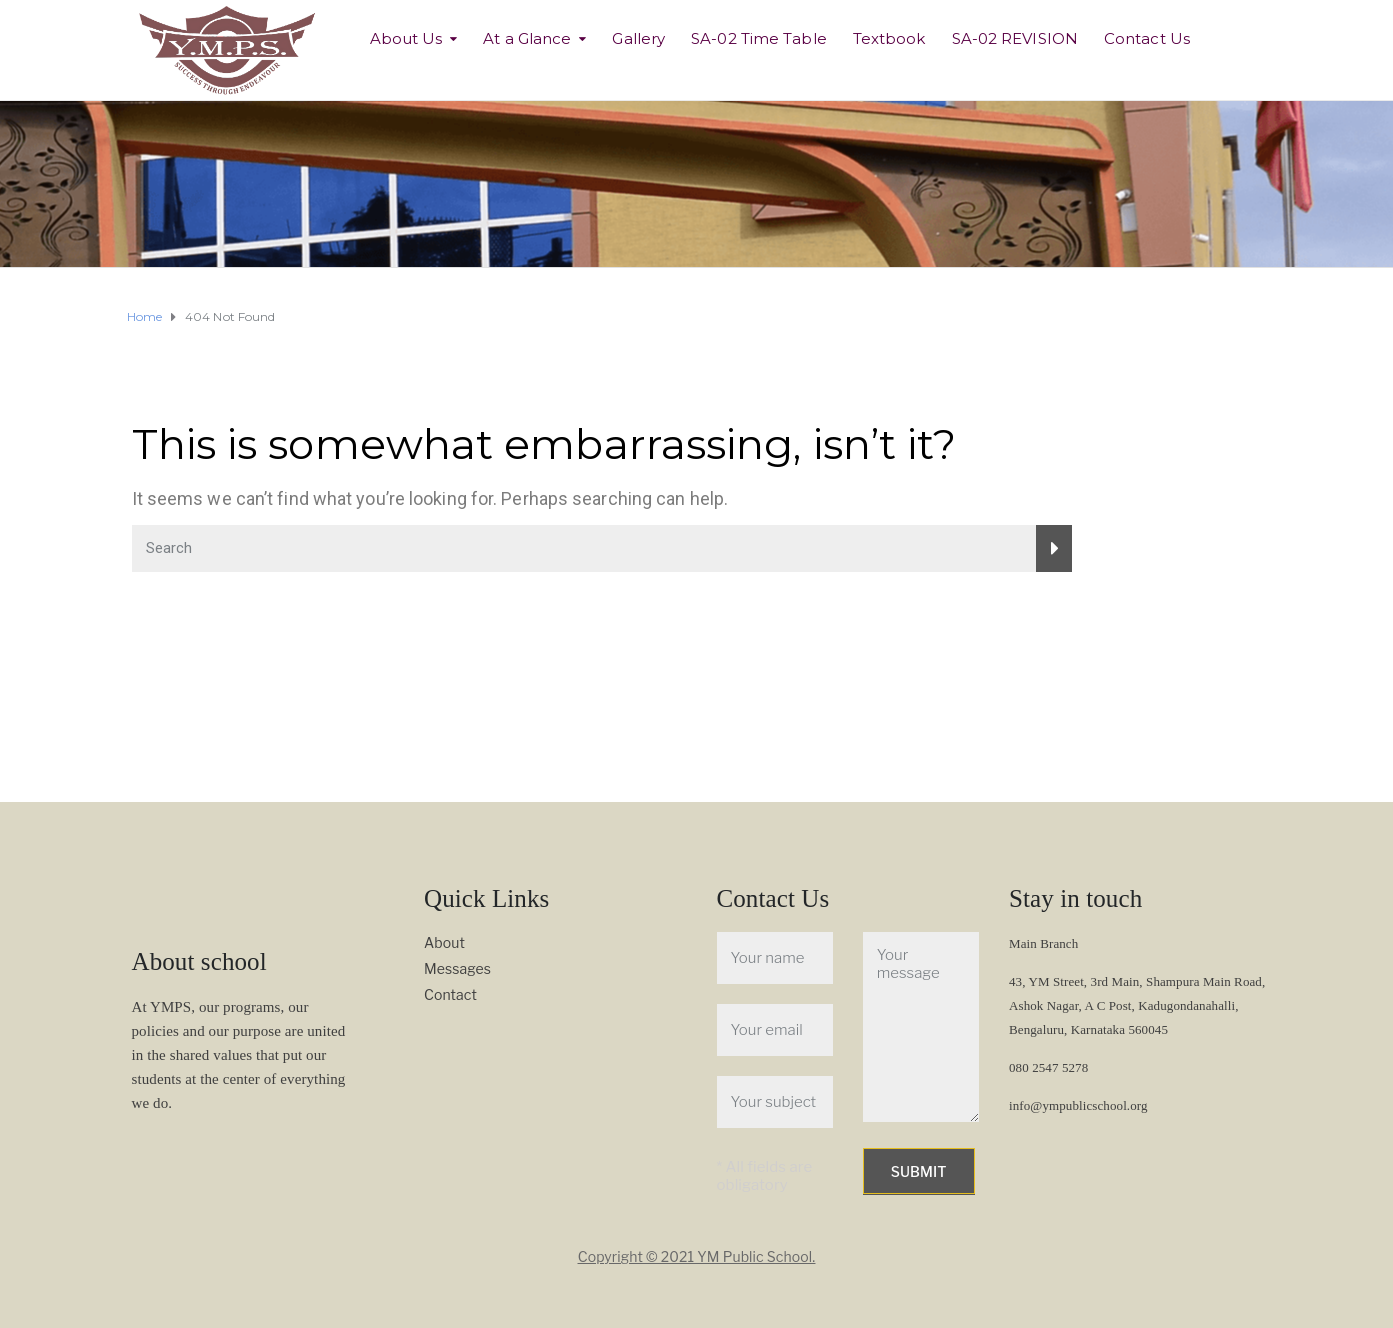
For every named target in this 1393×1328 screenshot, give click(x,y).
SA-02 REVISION (1015, 38)
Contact (450, 994)
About (444, 942)
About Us (406, 38)
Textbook (889, 38)
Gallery (638, 38)
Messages (457, 968)
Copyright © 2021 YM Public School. (697, 1256)
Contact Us (1147, 38)
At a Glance (527, 38)
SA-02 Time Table (759, 38)
